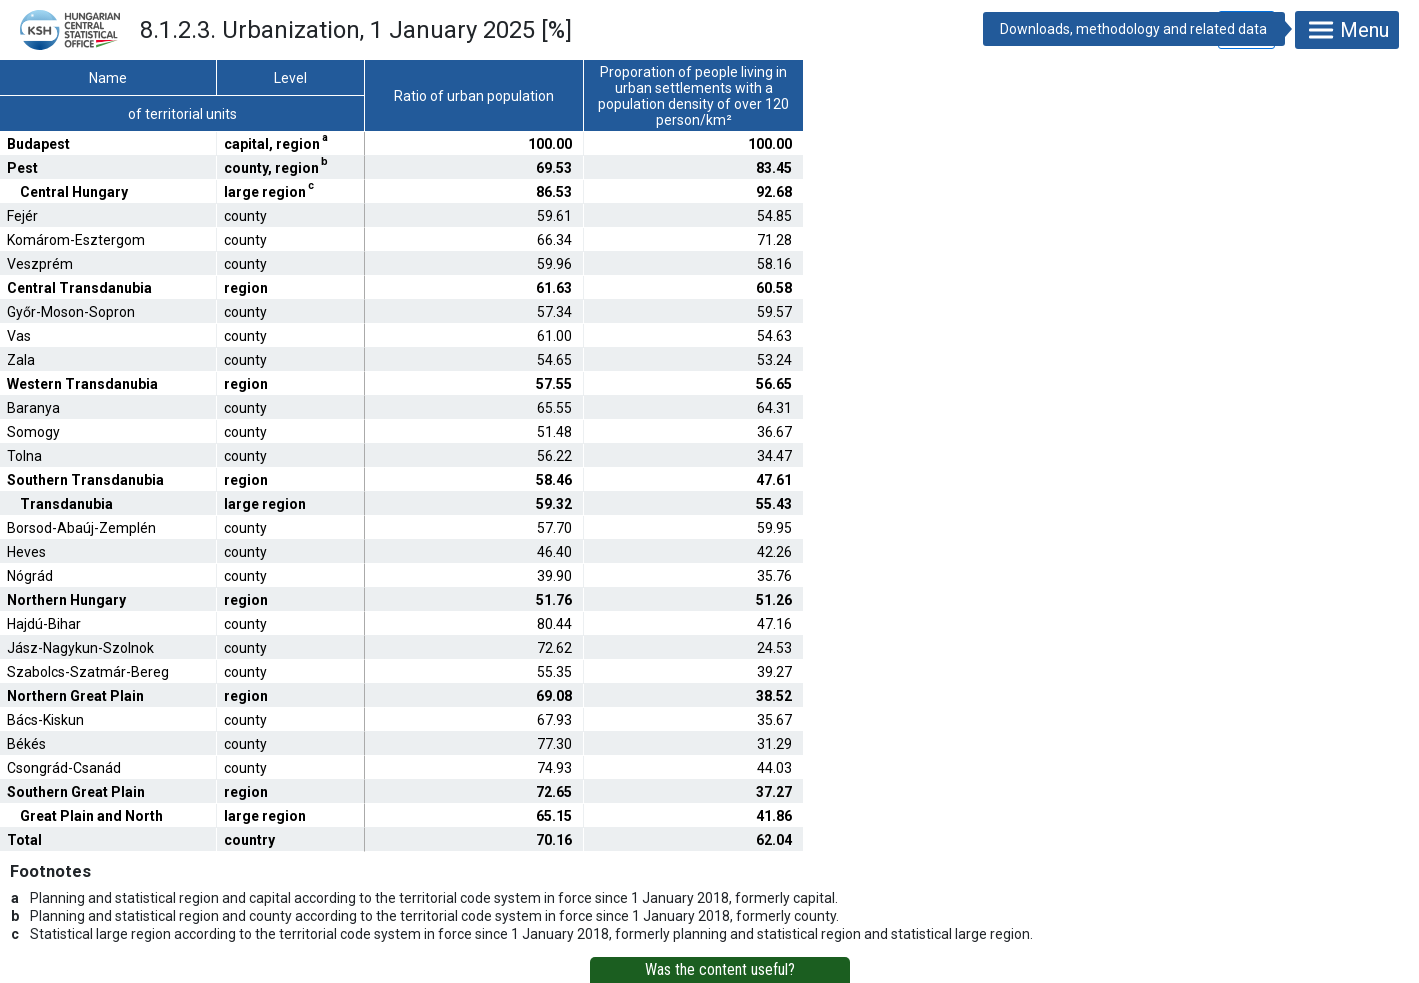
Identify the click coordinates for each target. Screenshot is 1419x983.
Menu (1347, 30)
